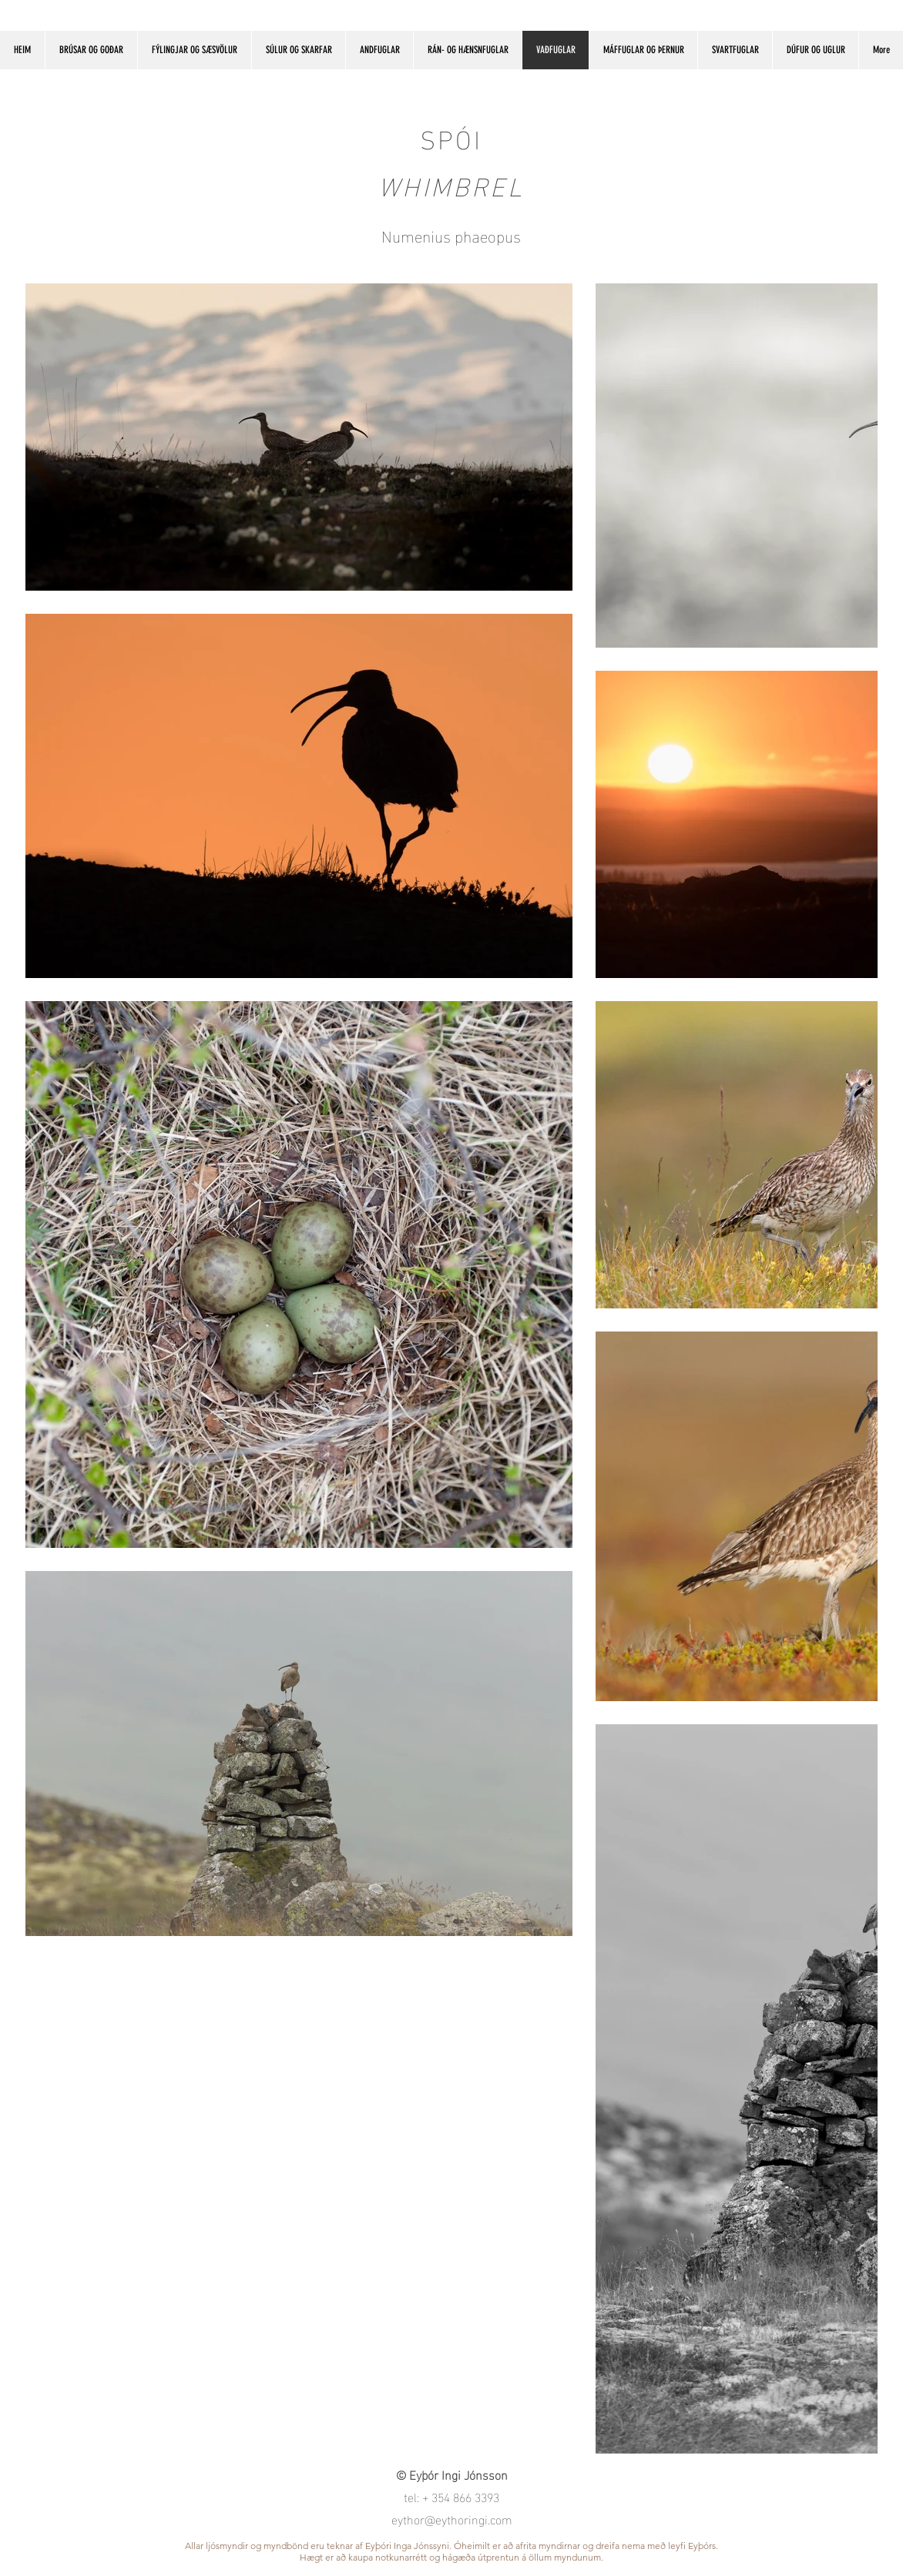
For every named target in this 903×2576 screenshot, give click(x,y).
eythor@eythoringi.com (451, 2518)
